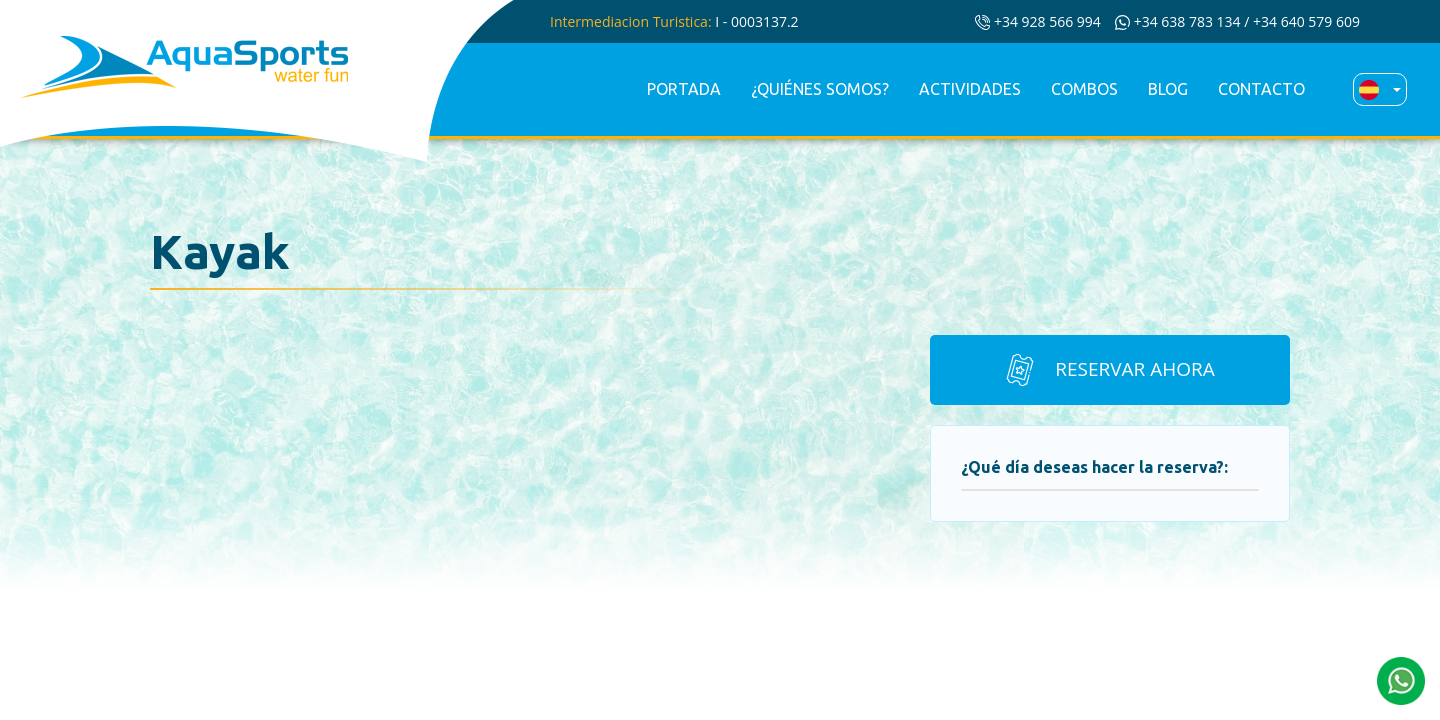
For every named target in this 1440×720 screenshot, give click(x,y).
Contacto (1261, 89)
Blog (1168, 89)
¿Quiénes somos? (820, 89)
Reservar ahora (1108, 369)
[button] (1401, 679)
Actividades (970, 89)
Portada (684, 89)
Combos (1084, 89)
